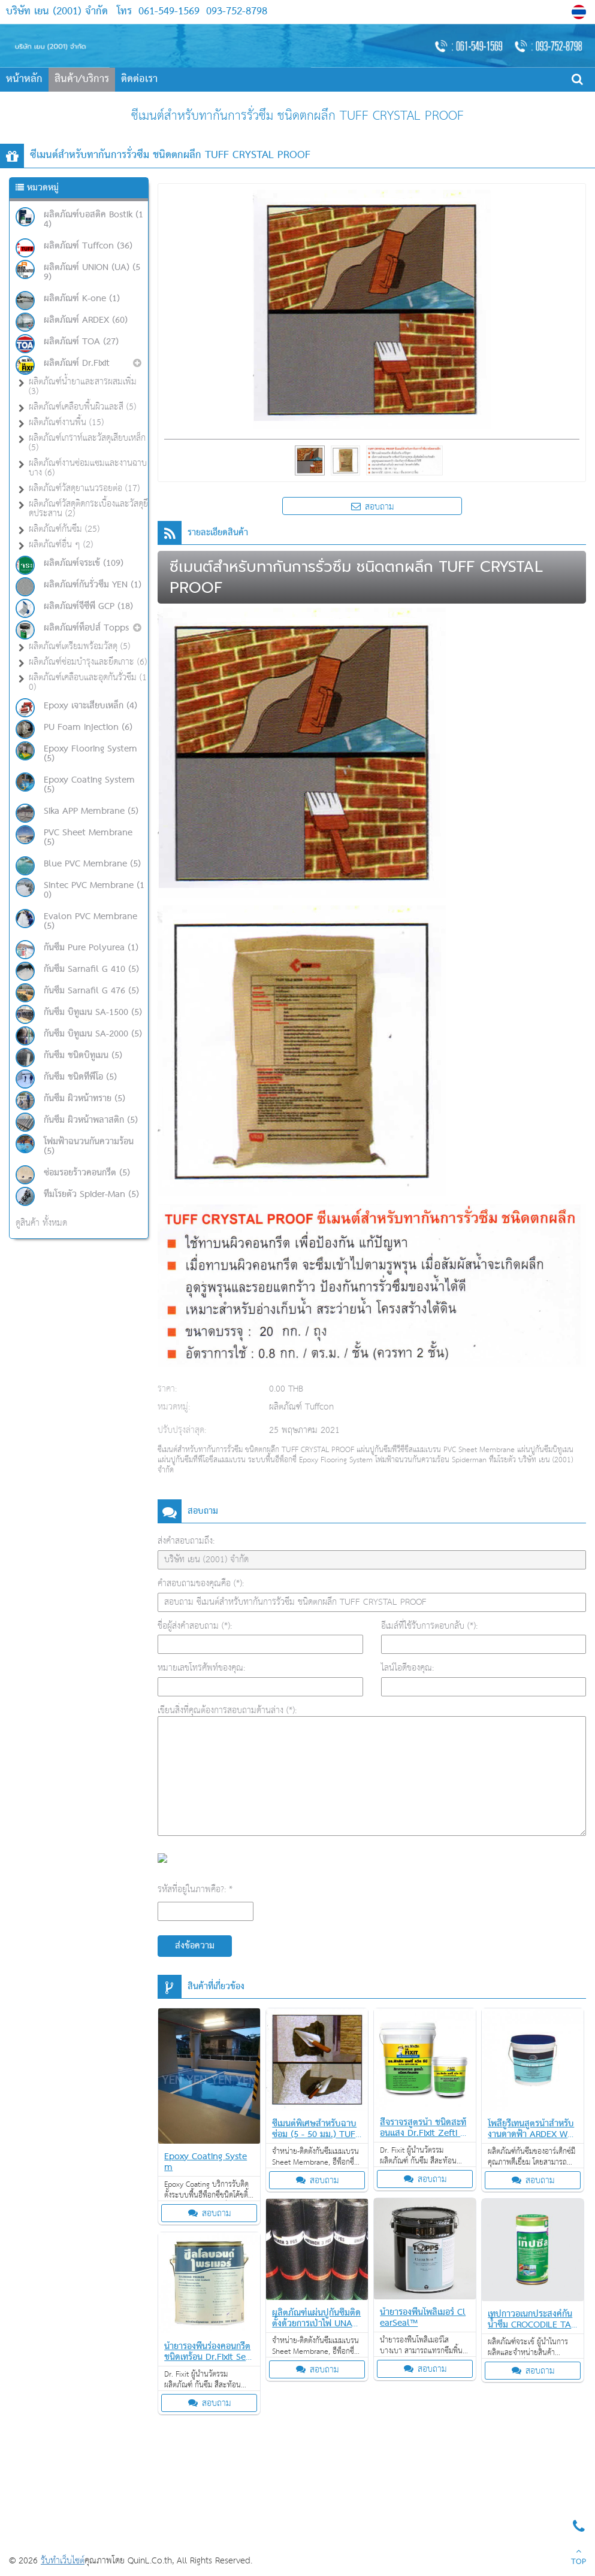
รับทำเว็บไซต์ (62, 2561)
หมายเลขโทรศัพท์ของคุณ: (201, 1668)
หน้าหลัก (24, 79)
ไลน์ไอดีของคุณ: (407, 1668)
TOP (578, 2558)
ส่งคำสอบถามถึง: (186, 1541)
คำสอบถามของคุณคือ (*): (201, 1583)
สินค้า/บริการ (82, 79)
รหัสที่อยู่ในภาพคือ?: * (195, 1889)
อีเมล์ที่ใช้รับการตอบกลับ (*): (429, 1626)
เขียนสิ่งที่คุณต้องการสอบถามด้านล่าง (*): (227, 1710)
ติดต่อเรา (139, 79)
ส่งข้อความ (195, 1946)
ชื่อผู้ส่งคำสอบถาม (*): (195, 1626)
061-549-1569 (169, 12)
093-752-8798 (235, 12)
